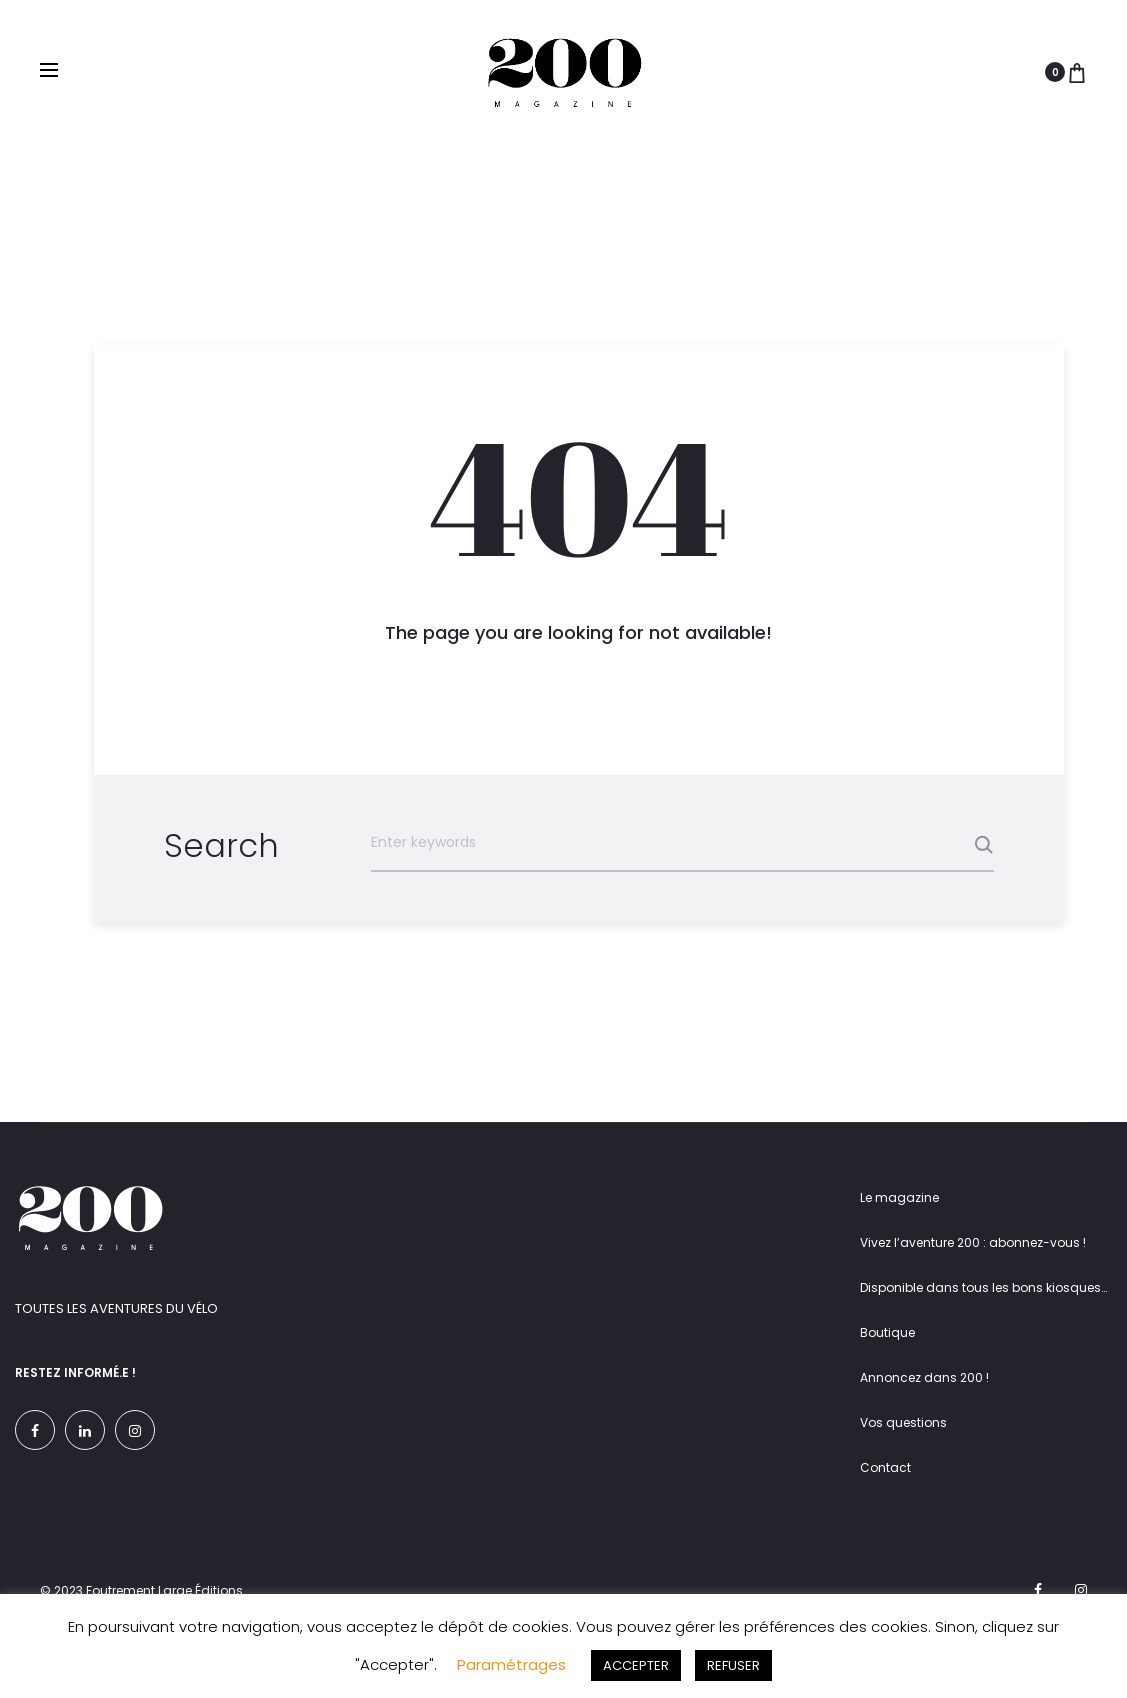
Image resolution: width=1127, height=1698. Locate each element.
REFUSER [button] (733, 1665)
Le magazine (899, 1197)
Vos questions (903, 1422)
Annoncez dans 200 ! (924, 1377)
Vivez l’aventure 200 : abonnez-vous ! (973, 1242)
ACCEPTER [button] (636, 1665)
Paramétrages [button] (511, 1664)
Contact (885, 1467)
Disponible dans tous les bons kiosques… (983, 1287)
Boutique (887, 1332)
